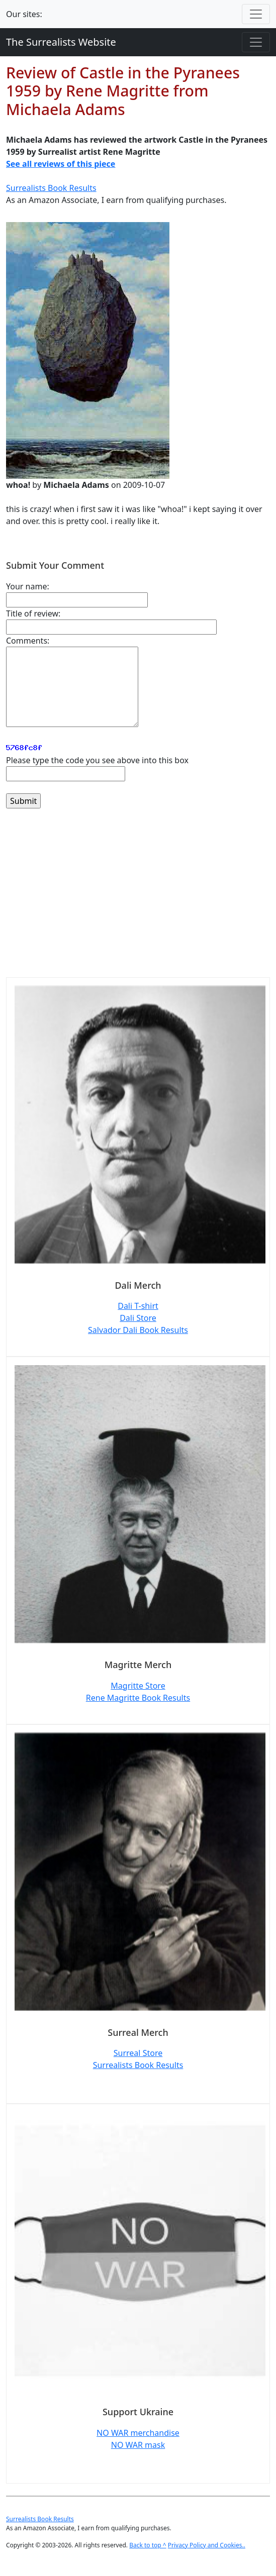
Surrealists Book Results (51, 187)
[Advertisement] (138, 899)
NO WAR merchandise (138, 2432)
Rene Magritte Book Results (138, 1697)
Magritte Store (138, 1685)
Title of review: (33, 613)
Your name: (27, 586)
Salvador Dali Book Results (138, 1329)
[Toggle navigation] (256, 14)
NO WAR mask (138, 2444)
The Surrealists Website (61, 42)
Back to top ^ (147, 2545)
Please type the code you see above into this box (97, 760)
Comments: (27, 640)
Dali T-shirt (138, 1305)
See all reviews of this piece (60, 163)
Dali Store (138, 1317)
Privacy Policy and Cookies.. (206, 2545)
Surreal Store (138, 2052)
